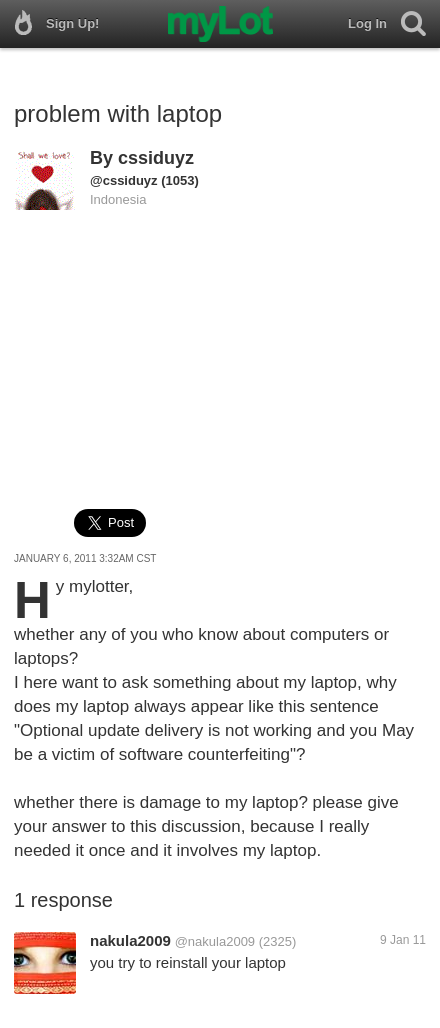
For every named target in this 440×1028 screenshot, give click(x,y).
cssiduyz (156, 158)
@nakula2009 (215, 941)
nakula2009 (130, 940)
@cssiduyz (124, 180)
